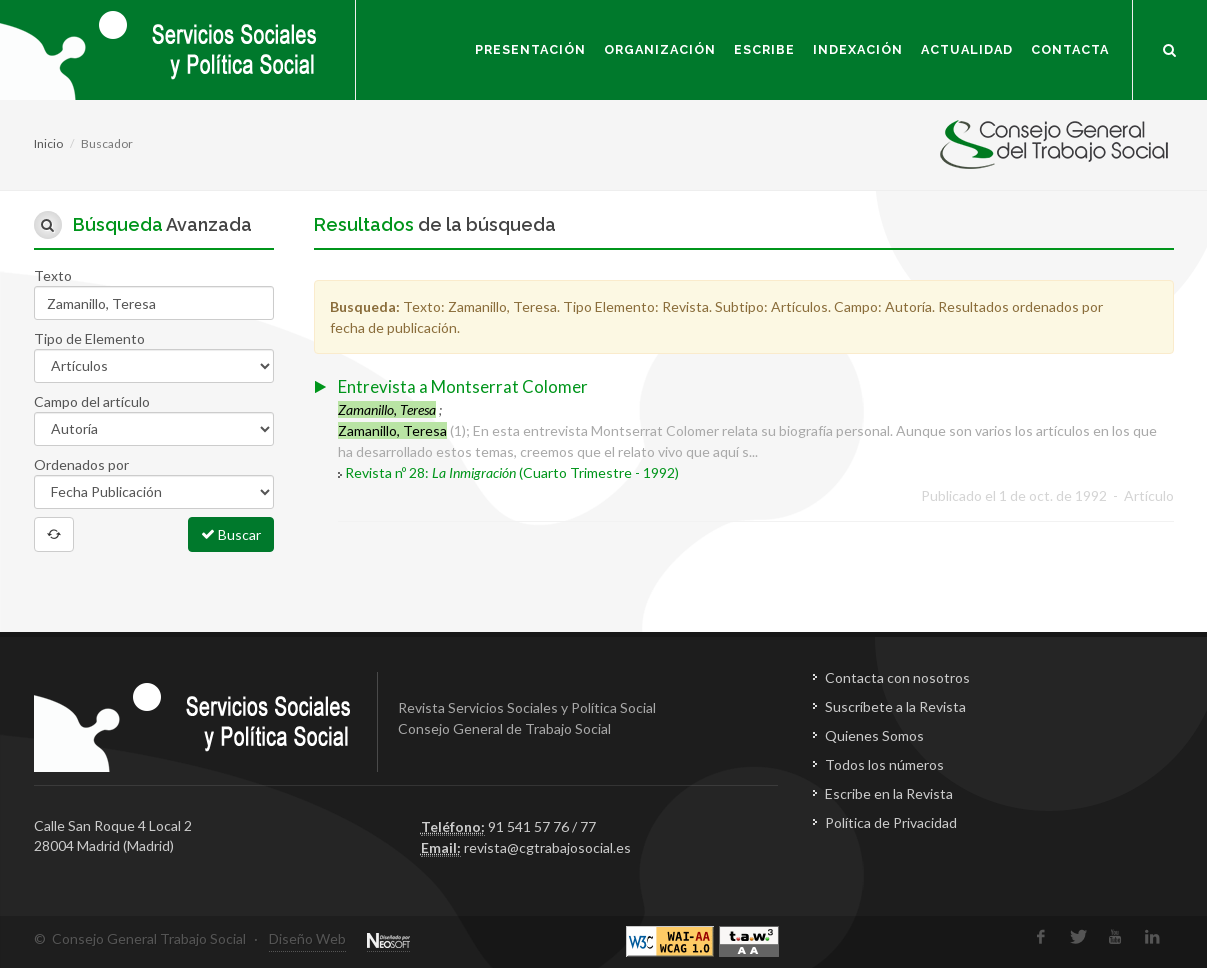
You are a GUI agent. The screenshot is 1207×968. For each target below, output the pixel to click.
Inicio (48, 143)
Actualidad (967, 49)
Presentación (530, 49)
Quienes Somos (874, 735)
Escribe (764, 49)
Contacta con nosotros (897, 677)
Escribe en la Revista (889, 793)
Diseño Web (307, 938)
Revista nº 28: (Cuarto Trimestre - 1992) (512, 472)
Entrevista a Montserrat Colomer (463, 386)
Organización (660, 49)
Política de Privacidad (891, 822)
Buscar (231, 534)
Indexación (858, 49)
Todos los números (884, 764)
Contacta (1070, 49)
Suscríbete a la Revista (895, 706)
